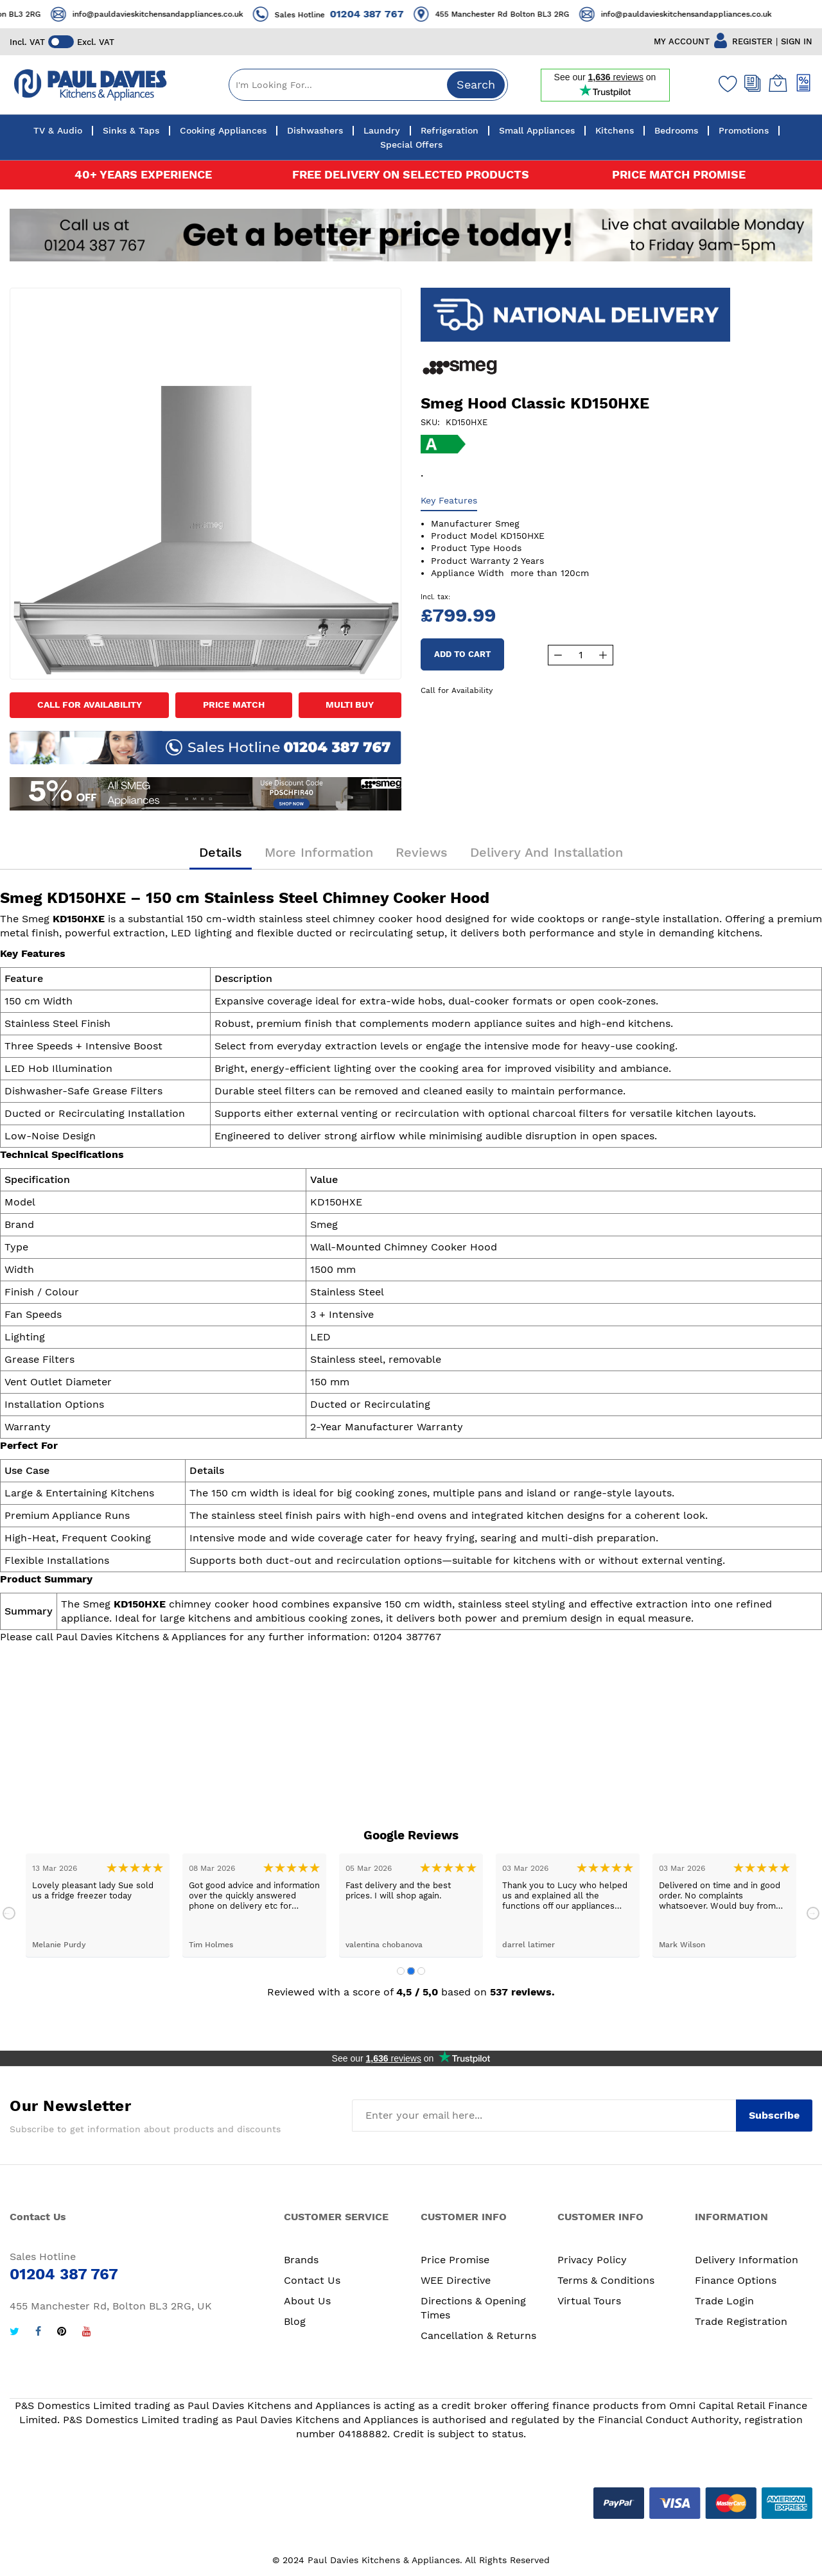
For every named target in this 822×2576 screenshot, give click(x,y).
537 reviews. (522, 1992)
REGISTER (752, 41)
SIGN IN (796, 41)
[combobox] (368, 85)
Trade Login (724, 2301)
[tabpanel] (98, 1905)
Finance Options (735, 2280)
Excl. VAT (95, 42)
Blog (295, 2321)
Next (813, 1913)
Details (220, 852)
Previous (9, 1913)
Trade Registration (741, 2321)
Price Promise (455, 2260)
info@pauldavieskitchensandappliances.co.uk (185, 14)
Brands (301, 2260)
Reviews (422, 852)
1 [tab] (401, 1971)
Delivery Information (746, 2260)
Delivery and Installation (546, 852)
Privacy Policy (592, 2260)
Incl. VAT (27, 42)
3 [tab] (421, 1971)
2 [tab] (411, 1971)
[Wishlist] (725, 83)
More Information (319, 852)
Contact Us (312, 2280)
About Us (307, 2301)
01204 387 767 (394, 14)
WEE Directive (456, 2280)
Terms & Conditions (605, 2280)
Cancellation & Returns (478, 2335)
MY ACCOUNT (682, 41)
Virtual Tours (589, 2301)
